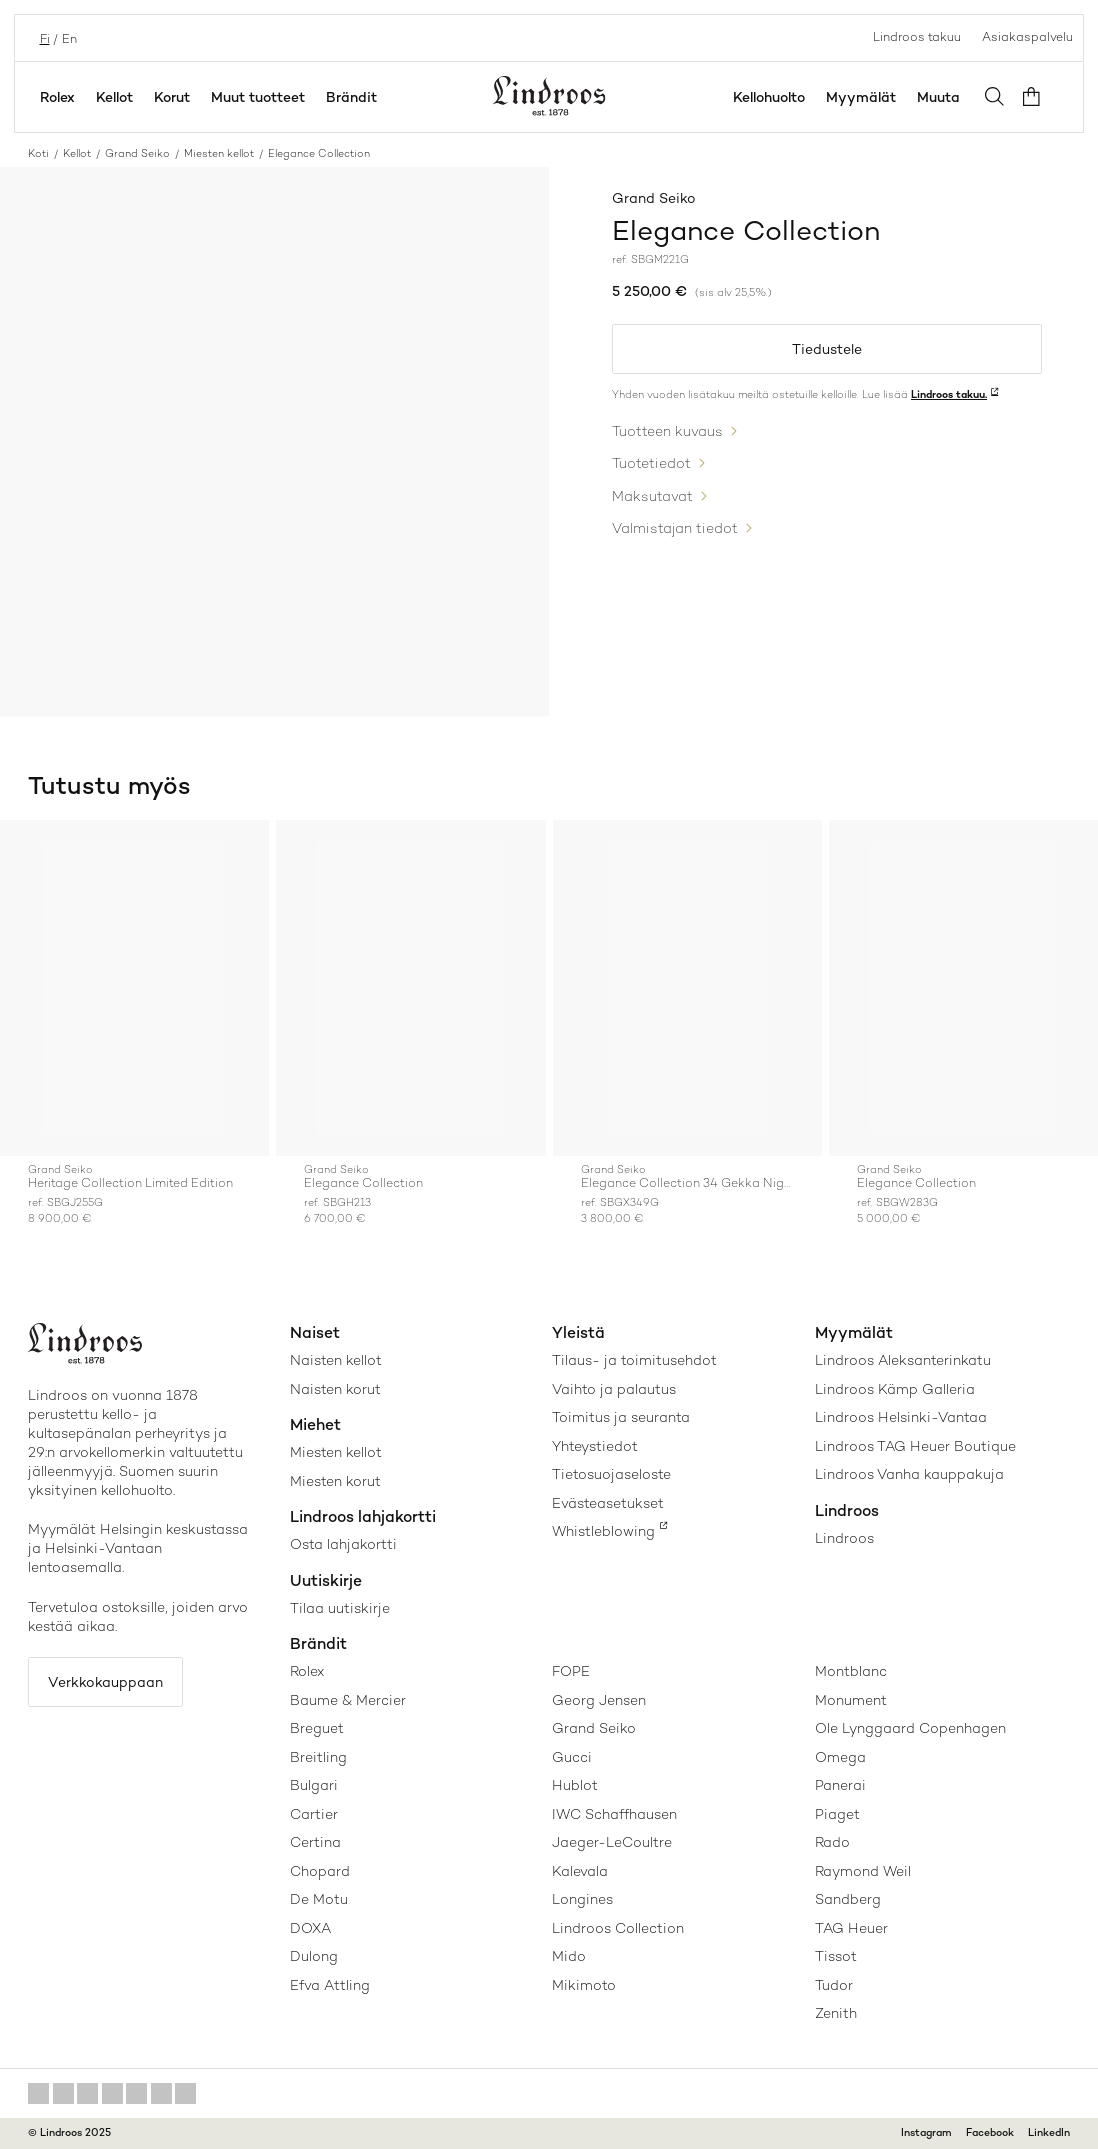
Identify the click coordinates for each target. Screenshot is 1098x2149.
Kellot (114, 97)
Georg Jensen (599, 1700)
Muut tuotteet (258, 97)
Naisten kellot (336, 1360)
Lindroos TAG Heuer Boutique (915, 1446)
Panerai (840, 1785)
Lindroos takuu (917, 37)
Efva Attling (330, 1985)
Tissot (836, 1956)
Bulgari (314, 1785)
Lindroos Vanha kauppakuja (909, 1474)
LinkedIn (1049, 2132)
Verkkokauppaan (107, 1682)
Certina (315, 1842)
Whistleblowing (603, 1531)
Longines (582, 1899)
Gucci (572, 1757)
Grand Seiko (137, 153)
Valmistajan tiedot (675, 526)
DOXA (310, 1928)
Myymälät (865, 97)
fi (43, 37)
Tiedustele (827, 350)
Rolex (57, 97)
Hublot (575, 1785)
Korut (172, 97)
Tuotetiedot (651, 463)
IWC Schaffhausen (614, 1814)
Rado (832, 1842)
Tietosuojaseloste (611, 1474)
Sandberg (848, 1899)
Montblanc (851, 1671)
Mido (569, 1956)
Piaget (837, 1814)
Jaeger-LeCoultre (612, 1842)
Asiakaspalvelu (1027, 37)
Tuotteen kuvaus (667, 431)
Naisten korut (335, 1389)
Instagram (926, 2132)
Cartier (314, 1814)
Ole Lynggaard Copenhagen (910, 1728)
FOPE (571, 1671)
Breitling (318, 1757)
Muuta (942, 97)
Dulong (314, 1956)
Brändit (351, 97)
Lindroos (844, 1538)
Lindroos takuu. (949, 395)
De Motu (319, 1899)
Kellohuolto (773, 97)
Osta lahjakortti (343, 1544)
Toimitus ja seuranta (621, 1417)
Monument (851, 1700)
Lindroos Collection (618, 1928)
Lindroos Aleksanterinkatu (903, 1360)
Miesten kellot (219, 153)
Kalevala (580, 1871)
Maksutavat (652, 494)
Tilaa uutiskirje (340, 1608)
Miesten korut (335, 1481)
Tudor (834, 1985)
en (67, 37)
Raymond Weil (863, 1871)
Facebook (990, 2132)
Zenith (836, 2013)
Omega (840, 1757)
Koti (38, 153)
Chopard (320, 1871)
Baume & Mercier (348, 1700)
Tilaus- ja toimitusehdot (634, 1360)
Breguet (317, 1728)
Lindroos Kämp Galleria (895, 1389)
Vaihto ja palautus (614, 1389)
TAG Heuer (851, 1928)
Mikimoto (584, 1985)
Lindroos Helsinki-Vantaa (901, 1417)
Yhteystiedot (595, 1446)
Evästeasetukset (608, 1503)
